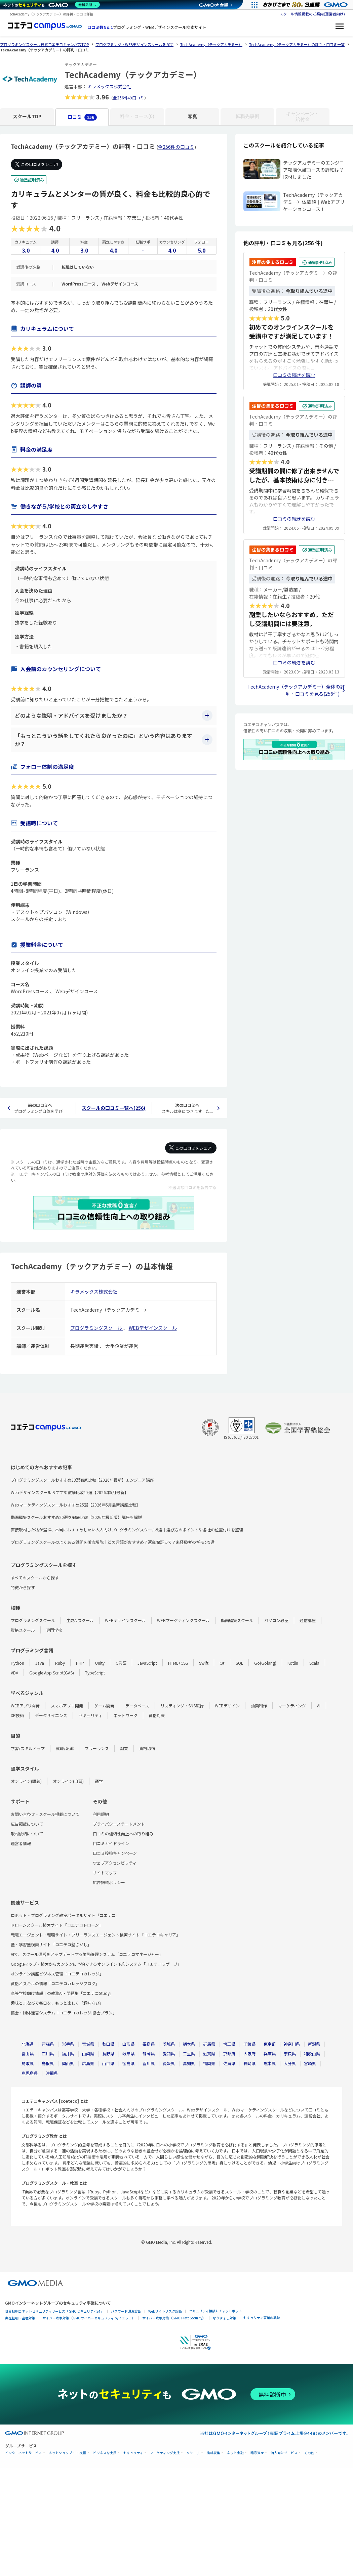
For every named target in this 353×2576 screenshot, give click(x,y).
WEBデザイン (227, 1705)
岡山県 (68, 2063)
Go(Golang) (265, 1663)
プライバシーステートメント (119, 1824)
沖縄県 (52, 2073)
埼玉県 (229, 2044)
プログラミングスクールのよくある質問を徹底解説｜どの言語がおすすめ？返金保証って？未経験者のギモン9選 (112, 1542)
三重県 (189, 2053)
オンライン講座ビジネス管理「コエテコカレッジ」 (57, 1973)
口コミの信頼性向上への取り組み (123, 1833)
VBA (14, 1672)
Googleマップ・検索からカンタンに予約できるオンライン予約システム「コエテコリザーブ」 (96, 1964)
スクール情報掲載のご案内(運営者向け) (312, 13)
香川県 (149, 2063)
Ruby (60, 1663)
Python (17, 1663)
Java (39, 1663)
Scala (314, 1663)
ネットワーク (125, 1715)
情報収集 (213, 2453)
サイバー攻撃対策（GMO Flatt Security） (174, 2317)
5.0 (201, 250)
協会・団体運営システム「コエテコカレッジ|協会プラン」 (64, 2012)
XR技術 (17, 1715)
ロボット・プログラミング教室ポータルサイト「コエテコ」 (65, 1915)
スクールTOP (27, 116)
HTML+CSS (178, 1663)
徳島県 (128, 2063)
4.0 (55, 250)
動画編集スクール (237, 1620)
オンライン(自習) (68, 1781)
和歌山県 (312, 2053)
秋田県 (108, 2044)
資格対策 (157, 1715)
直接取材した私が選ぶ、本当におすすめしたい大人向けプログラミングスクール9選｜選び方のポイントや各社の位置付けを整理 (127, 1529)
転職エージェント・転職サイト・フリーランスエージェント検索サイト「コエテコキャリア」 (95, 1934)
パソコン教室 (276, 1620)
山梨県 (88, 2053)
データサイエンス (51, 1715)
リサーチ (193, 2453)
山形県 (128, 2044)
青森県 (48, 2044)
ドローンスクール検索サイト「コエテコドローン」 (57, 1925)
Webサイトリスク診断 (165, 2311)
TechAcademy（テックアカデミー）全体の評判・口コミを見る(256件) (296, 690)
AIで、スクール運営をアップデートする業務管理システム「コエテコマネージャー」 (87, 1954)
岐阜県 (128, 2053)
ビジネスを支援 (105, 2453)
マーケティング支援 (165, 2453)
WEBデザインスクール (153, 1327)
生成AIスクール (80, 1620)
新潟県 (314, 2044)
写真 (192, 116)
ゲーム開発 (104, 1705)
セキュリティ (90, 1715)
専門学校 (54, 1630)
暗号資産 (257, 2453)
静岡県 (149, 2053)
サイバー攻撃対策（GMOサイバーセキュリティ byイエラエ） (88, 2317)
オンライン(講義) (26, 1781)
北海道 (28, 2044)
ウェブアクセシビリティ (114, 1863)
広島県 (88, 2063)
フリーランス (97, 1748)
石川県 (48, 2053)
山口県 (108, 2063)
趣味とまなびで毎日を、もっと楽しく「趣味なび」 (57, 2003)
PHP (80, 1663)
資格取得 (147, 1748)
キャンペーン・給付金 (302, 116)
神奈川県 (292, 2044)
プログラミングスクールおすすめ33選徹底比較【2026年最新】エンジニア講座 (82, 1480)
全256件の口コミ (128, 97)
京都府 (229, 2053)
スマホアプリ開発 (67, 1705)
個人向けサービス (284, 2453)
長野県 (108, 2053)
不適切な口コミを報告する (192, 1187)
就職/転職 (65, 1748)
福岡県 (209, 2063)
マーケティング (292, 1705)
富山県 (28, 2053)
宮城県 (88, 2044)
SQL (239, 1663)
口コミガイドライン (111, 1843)
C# (222, 1663)
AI (318, 1705)
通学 (99, 1781)
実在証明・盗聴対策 (20, 2317)
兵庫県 (270, 2053)
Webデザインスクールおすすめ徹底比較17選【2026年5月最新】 (69, 1492)
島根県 (48, 2063)
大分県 (290, 2063)
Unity (100, 1663)
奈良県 (290, 2053)
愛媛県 (169, 2063)
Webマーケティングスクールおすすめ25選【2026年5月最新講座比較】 (75, 1505)
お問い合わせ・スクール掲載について (45, 1814)
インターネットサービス (23, 2453)
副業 (124, 1748)
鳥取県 (28, 2063)
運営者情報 (21, 1843)
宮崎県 (310, 2063)
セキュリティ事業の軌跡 (261, 2317)
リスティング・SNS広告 (182, 1705)
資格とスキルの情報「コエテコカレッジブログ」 (55, 1983)
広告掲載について (27, 1824)
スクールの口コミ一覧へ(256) (113, 1107)
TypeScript (95, 1672)
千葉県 (249, 2044)
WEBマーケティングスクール (183, 1620)
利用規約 (101, 1814)
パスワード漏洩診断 (126, 2311)
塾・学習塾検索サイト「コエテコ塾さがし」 (51, 1944)
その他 (309, 2453)
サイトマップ (105, 1872)
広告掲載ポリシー (109, 1882)
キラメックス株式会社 (109, 86)
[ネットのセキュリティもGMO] (52, 4)
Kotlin (292, 1663)
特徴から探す (23, 1587)
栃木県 (189, 2044)
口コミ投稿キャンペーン (115, 1853)
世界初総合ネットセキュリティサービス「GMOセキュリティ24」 (54, 2311)
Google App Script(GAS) (51, 1672)
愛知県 (169, 2053)
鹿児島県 (30, 2073)
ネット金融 (235, 2453)
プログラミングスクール (96, 1327)
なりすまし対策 (224, 2317)
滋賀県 (209, 2053)
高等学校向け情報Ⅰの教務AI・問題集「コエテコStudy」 (62, 1993)
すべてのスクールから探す (35, 1577)
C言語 (121, 1663)
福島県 (149, 2044)
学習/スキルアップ (28, 1748)
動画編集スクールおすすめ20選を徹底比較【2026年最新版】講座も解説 (76, 1517)
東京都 (270, 2044)
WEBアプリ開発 (25, 1705)
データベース (137, 1705)
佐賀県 (229, 2063)
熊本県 (270, 2063)
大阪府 (249, 2053)
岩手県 (68, 2044)
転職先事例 (247, 116)
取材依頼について (27, 1833)
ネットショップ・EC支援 (67, 2453)
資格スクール (23, 1630)
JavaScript (147, 1663)
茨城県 (169, 2044)
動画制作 (259, 1705)
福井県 (68, 2053)
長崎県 (249, 2063)
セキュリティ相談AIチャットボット (215, 2310)
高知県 (189, 2063)
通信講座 (308, 1620)
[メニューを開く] (339, 27)
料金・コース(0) (137, 116)
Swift (203, 1663)
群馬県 (209, 2044)
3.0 (26, 250)
